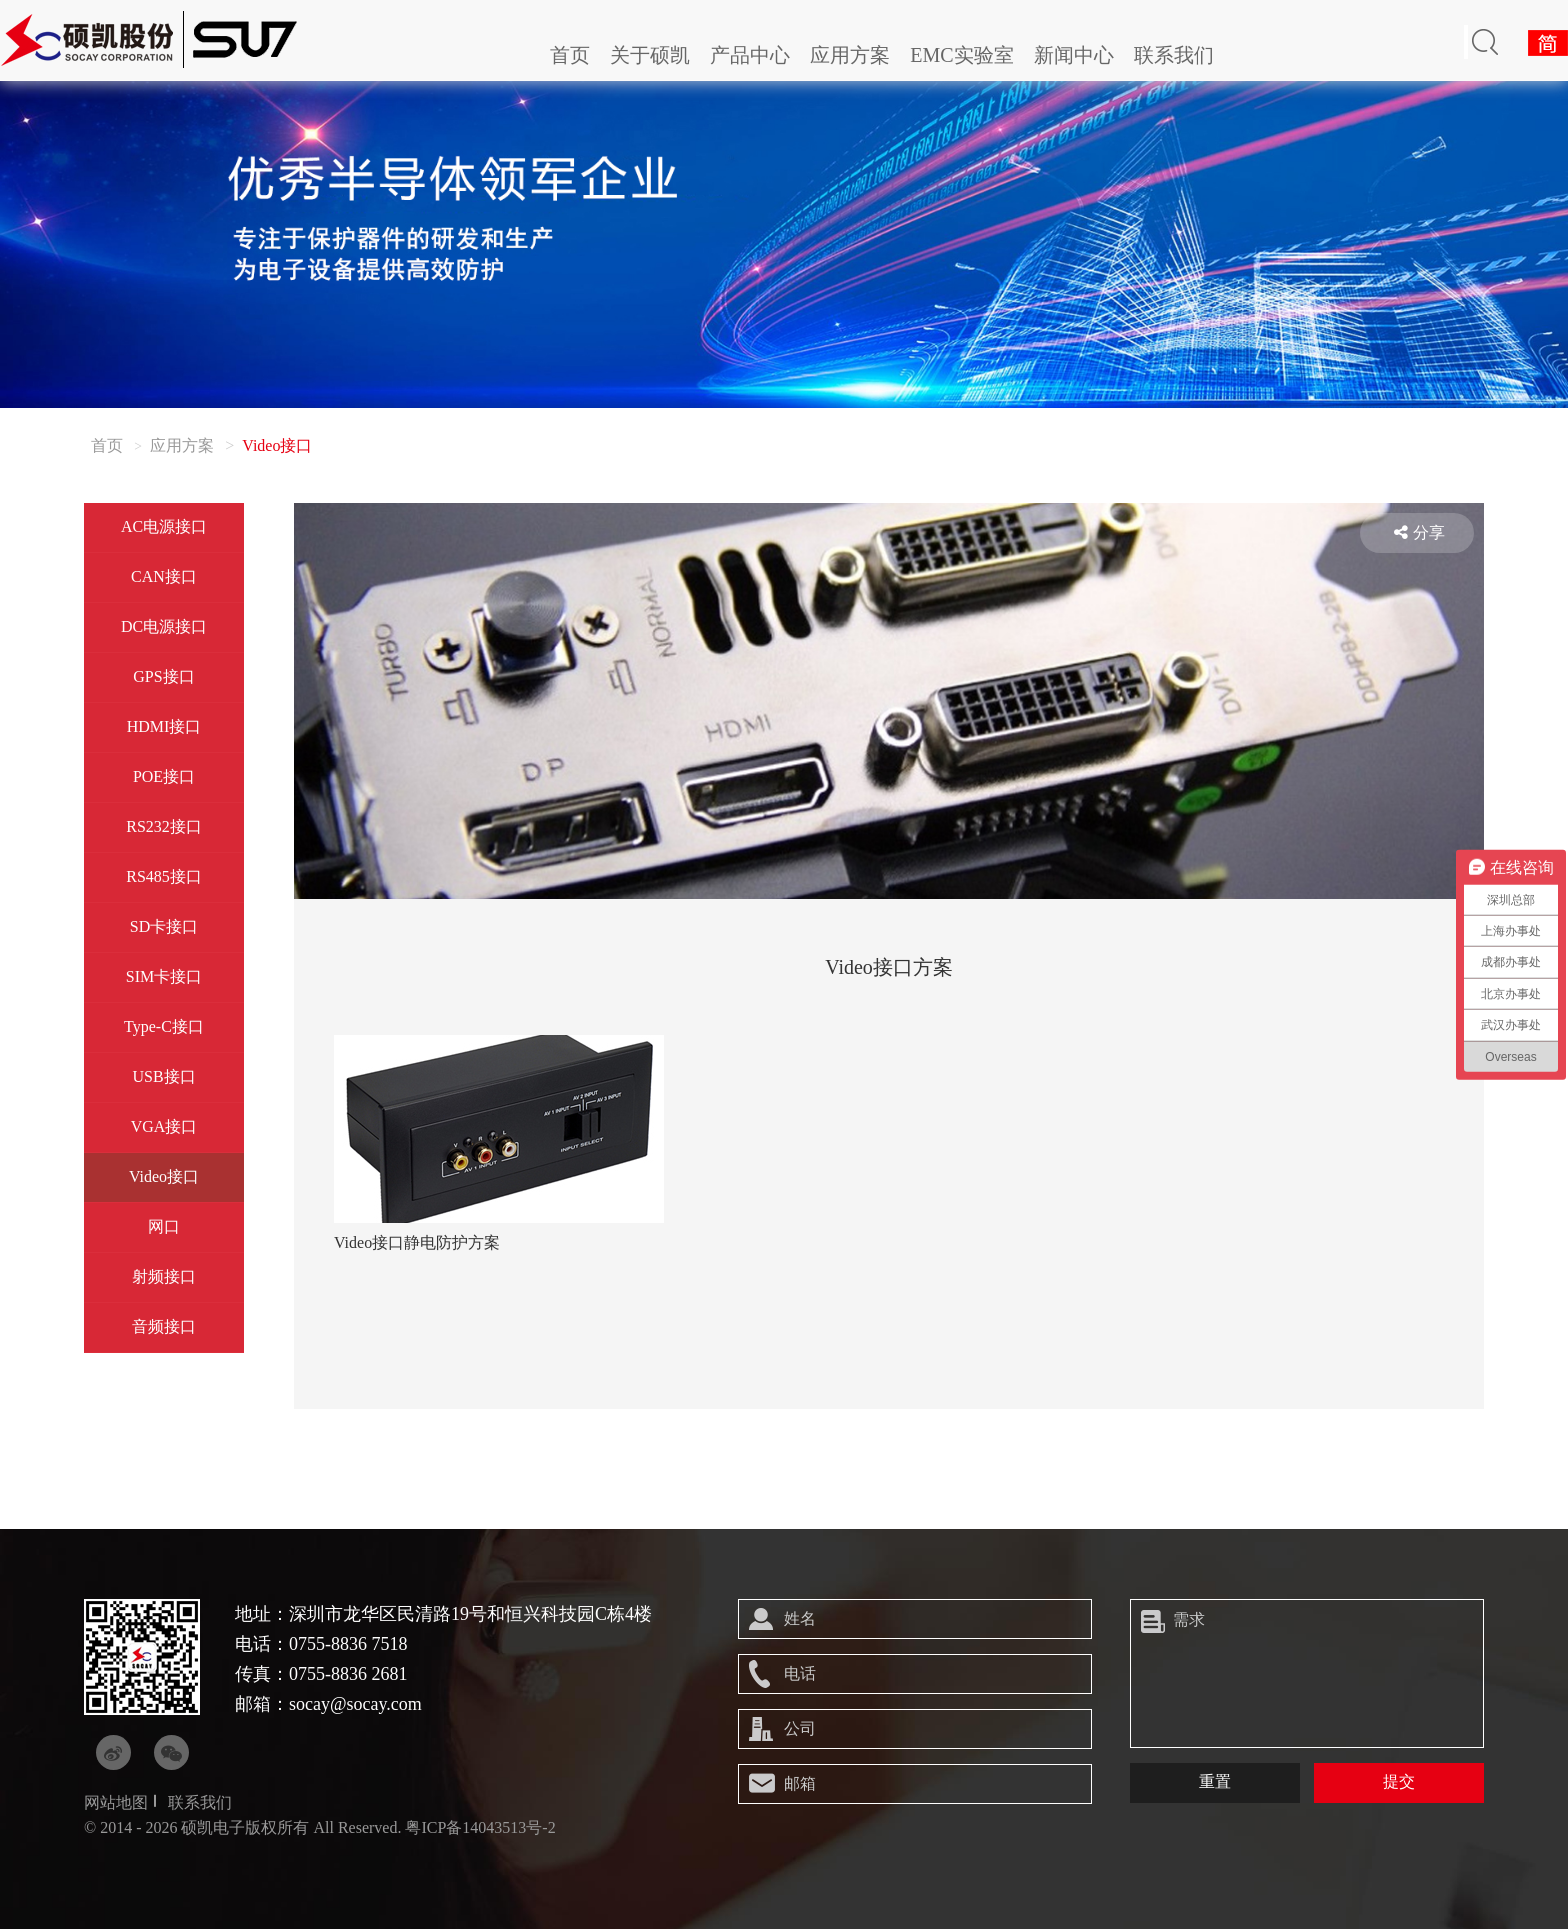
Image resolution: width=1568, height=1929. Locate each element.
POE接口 (164, 776)
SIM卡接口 (164, 976)
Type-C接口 (164, 1026)
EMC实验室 (961, 55)
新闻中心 (1074, 55)
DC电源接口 (164, 626)
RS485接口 (164, 876)
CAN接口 (164, 576)
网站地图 (116, 1802)
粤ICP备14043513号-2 (480, 1827)
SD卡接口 (164, 926)
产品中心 (750, 55)
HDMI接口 (164, 726)
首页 (570, 55)
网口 (164, 1226)
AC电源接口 (164, 526)
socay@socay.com (355, 1704)
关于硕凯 (650, 55)
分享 (1419, 533)
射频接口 (164, 1276)
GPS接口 (163, 676)
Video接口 (164, 1176)
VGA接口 (164, 1126)
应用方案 (850, 55)
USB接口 (163, 1076)
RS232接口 (164, 826)
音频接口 (164, 1326)
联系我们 (1174, 55)
